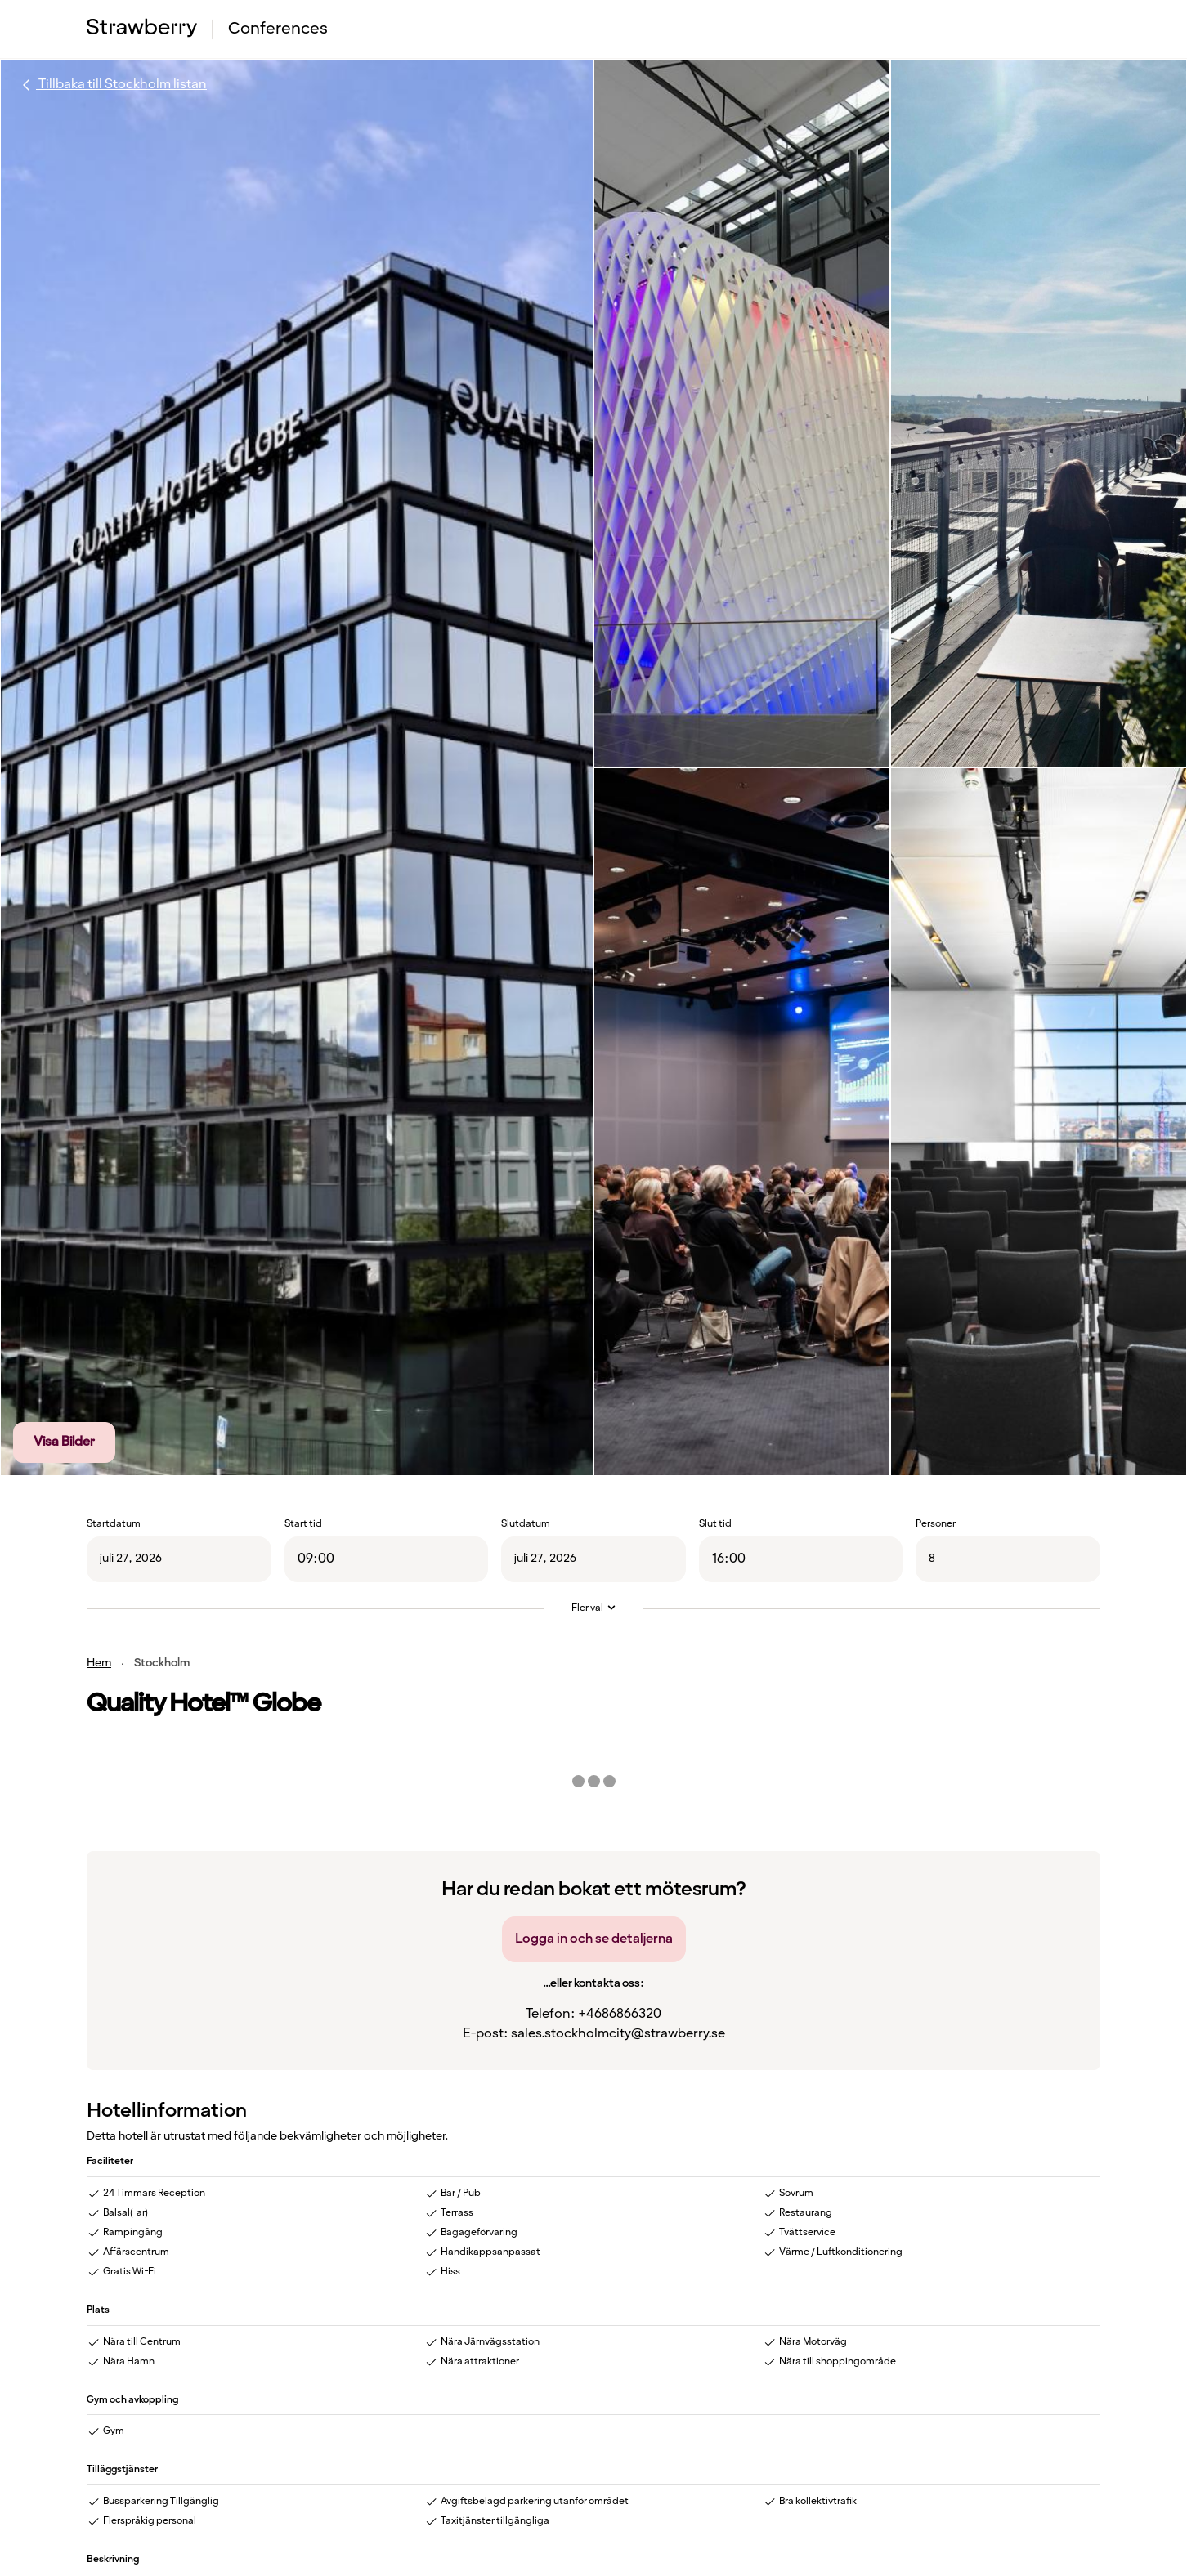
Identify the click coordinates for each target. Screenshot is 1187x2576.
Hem (99, 1663)
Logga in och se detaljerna (594, 1939)
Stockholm (162, 1663)
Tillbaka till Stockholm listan (111, 85)
